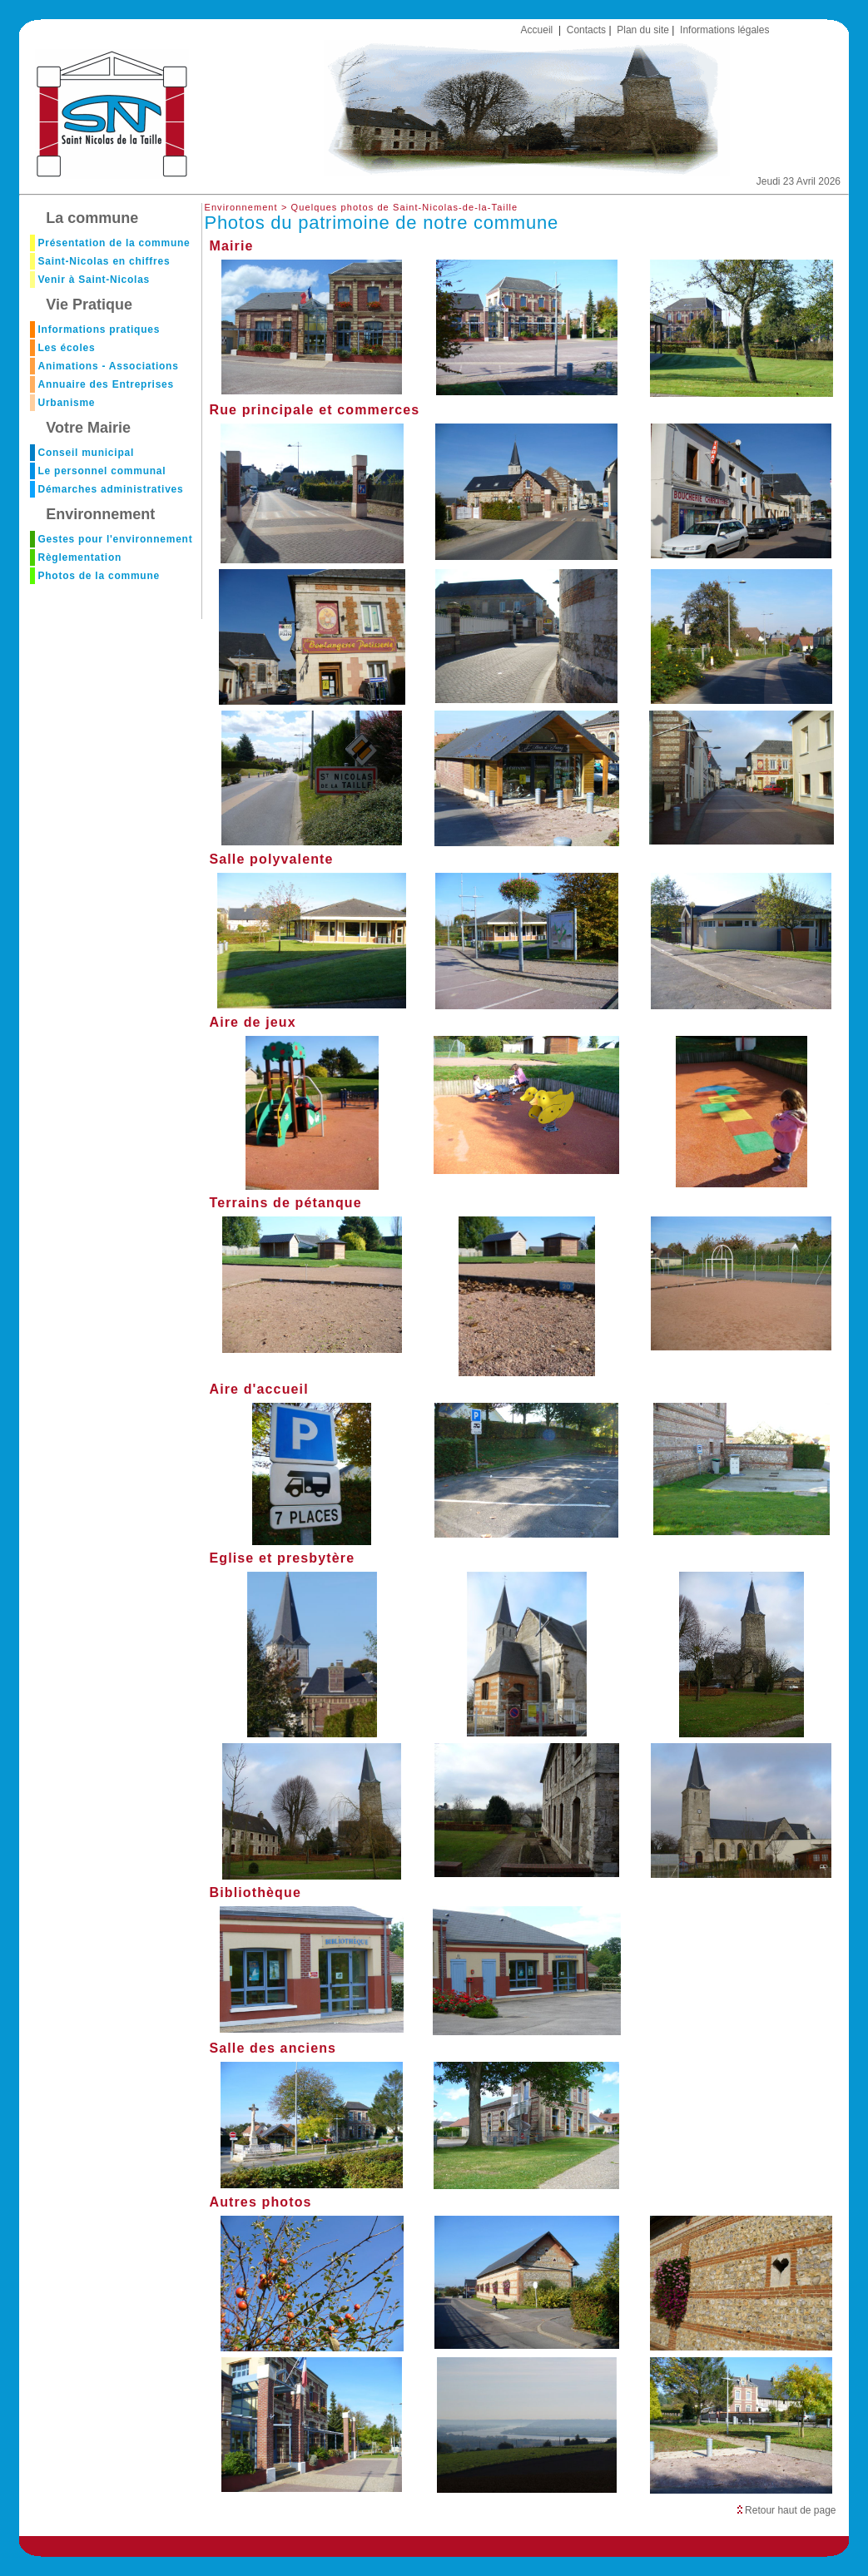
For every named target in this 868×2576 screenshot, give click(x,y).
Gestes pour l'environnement (114, 539)
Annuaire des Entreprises (105, 384)
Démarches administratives (110, 489)
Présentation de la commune (113, 243)
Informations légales (724, 30)
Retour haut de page (786, 2510)
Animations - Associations (107, 366)
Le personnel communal (101, 471)
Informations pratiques (98, 329)
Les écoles (66, 348)
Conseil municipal (85, 452)
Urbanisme (66, 403)
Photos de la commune (98, 576)
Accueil (537, 30)
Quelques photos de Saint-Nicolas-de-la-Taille (404, 207)
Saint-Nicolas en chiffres (103, 261)
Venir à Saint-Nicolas (93, 279)
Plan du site (643, 30)
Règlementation (79, 557)
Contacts (586, 30)
